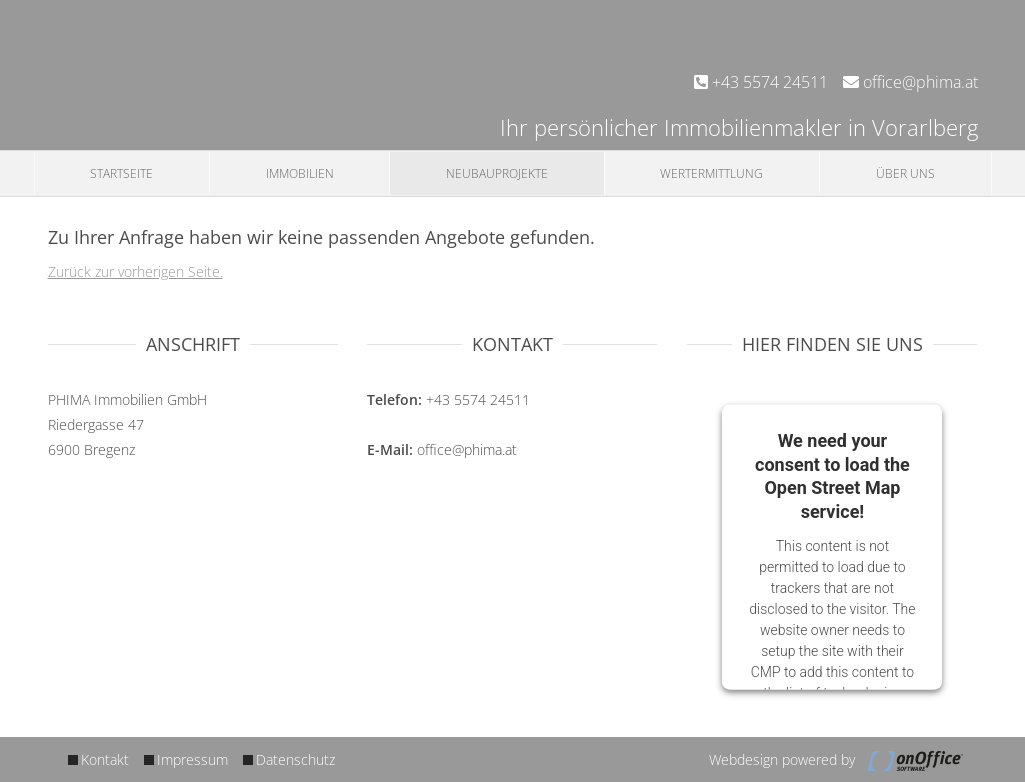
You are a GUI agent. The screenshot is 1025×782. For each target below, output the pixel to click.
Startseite (121, 173)
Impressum (192, 759)
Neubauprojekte (497, 173)
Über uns (905, 173)
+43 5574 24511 (761, 82)
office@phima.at (910, 82)
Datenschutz (295, 759)
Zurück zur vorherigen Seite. (135, 271)
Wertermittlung (711, 173)
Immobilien (300, 173)
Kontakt (105, 759)
